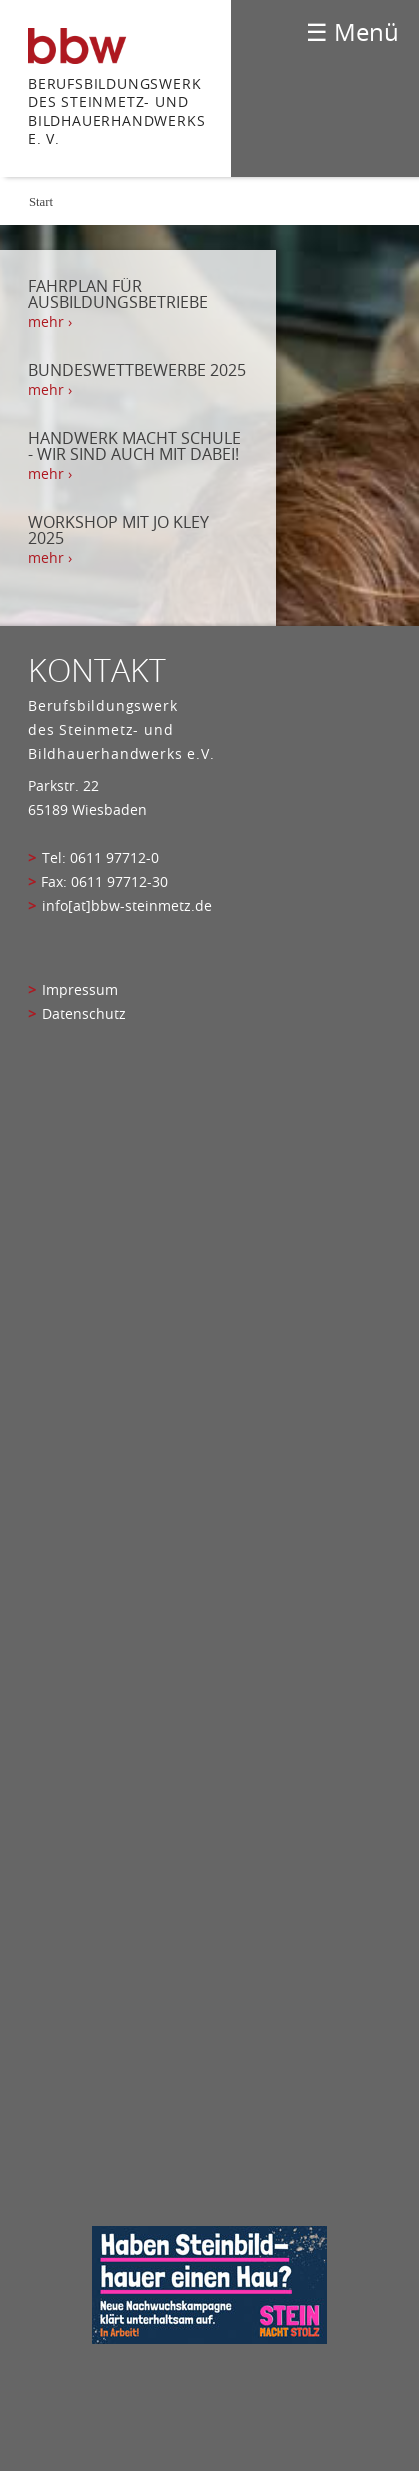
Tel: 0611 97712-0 (100, 858)
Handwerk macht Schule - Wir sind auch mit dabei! (134, 446)
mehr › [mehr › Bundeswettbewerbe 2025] (50, 390)
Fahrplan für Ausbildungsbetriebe (118, 294)
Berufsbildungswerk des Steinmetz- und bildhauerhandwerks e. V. (116, 111)
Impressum (80, 990)
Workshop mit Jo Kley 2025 (118, 530)
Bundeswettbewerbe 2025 (137, 370)
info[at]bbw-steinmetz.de (127, 906)
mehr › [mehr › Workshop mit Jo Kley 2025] (50, 558)
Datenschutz (84, 1014)
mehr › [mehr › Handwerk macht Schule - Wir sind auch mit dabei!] (50, 474)
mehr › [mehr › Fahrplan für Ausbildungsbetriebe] (50, 322)
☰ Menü (352, 32)
